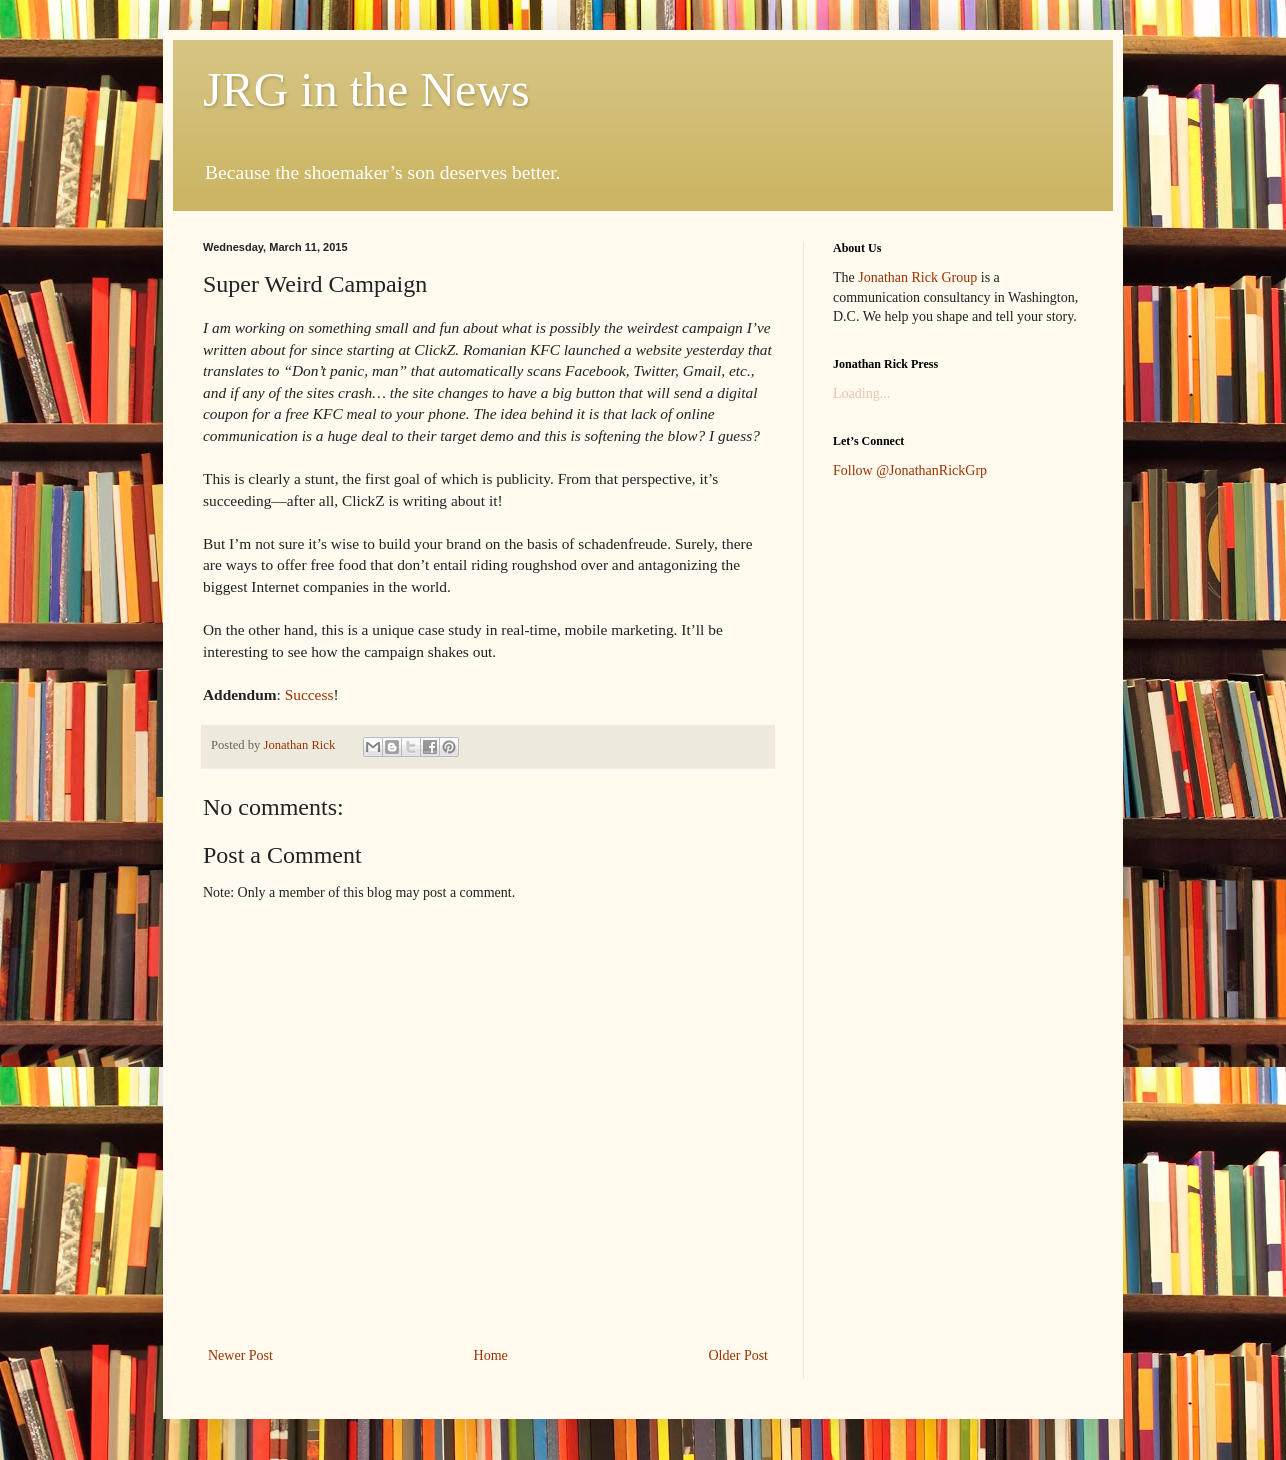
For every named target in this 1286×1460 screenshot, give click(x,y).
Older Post (739, 1355)
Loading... (861, 393)
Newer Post (240, 1355)
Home (491, 1355)
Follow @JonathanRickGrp (910, 470)
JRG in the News (366, 89)
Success (309, 694)
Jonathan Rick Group (917, 277)
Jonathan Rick (300, 745)
